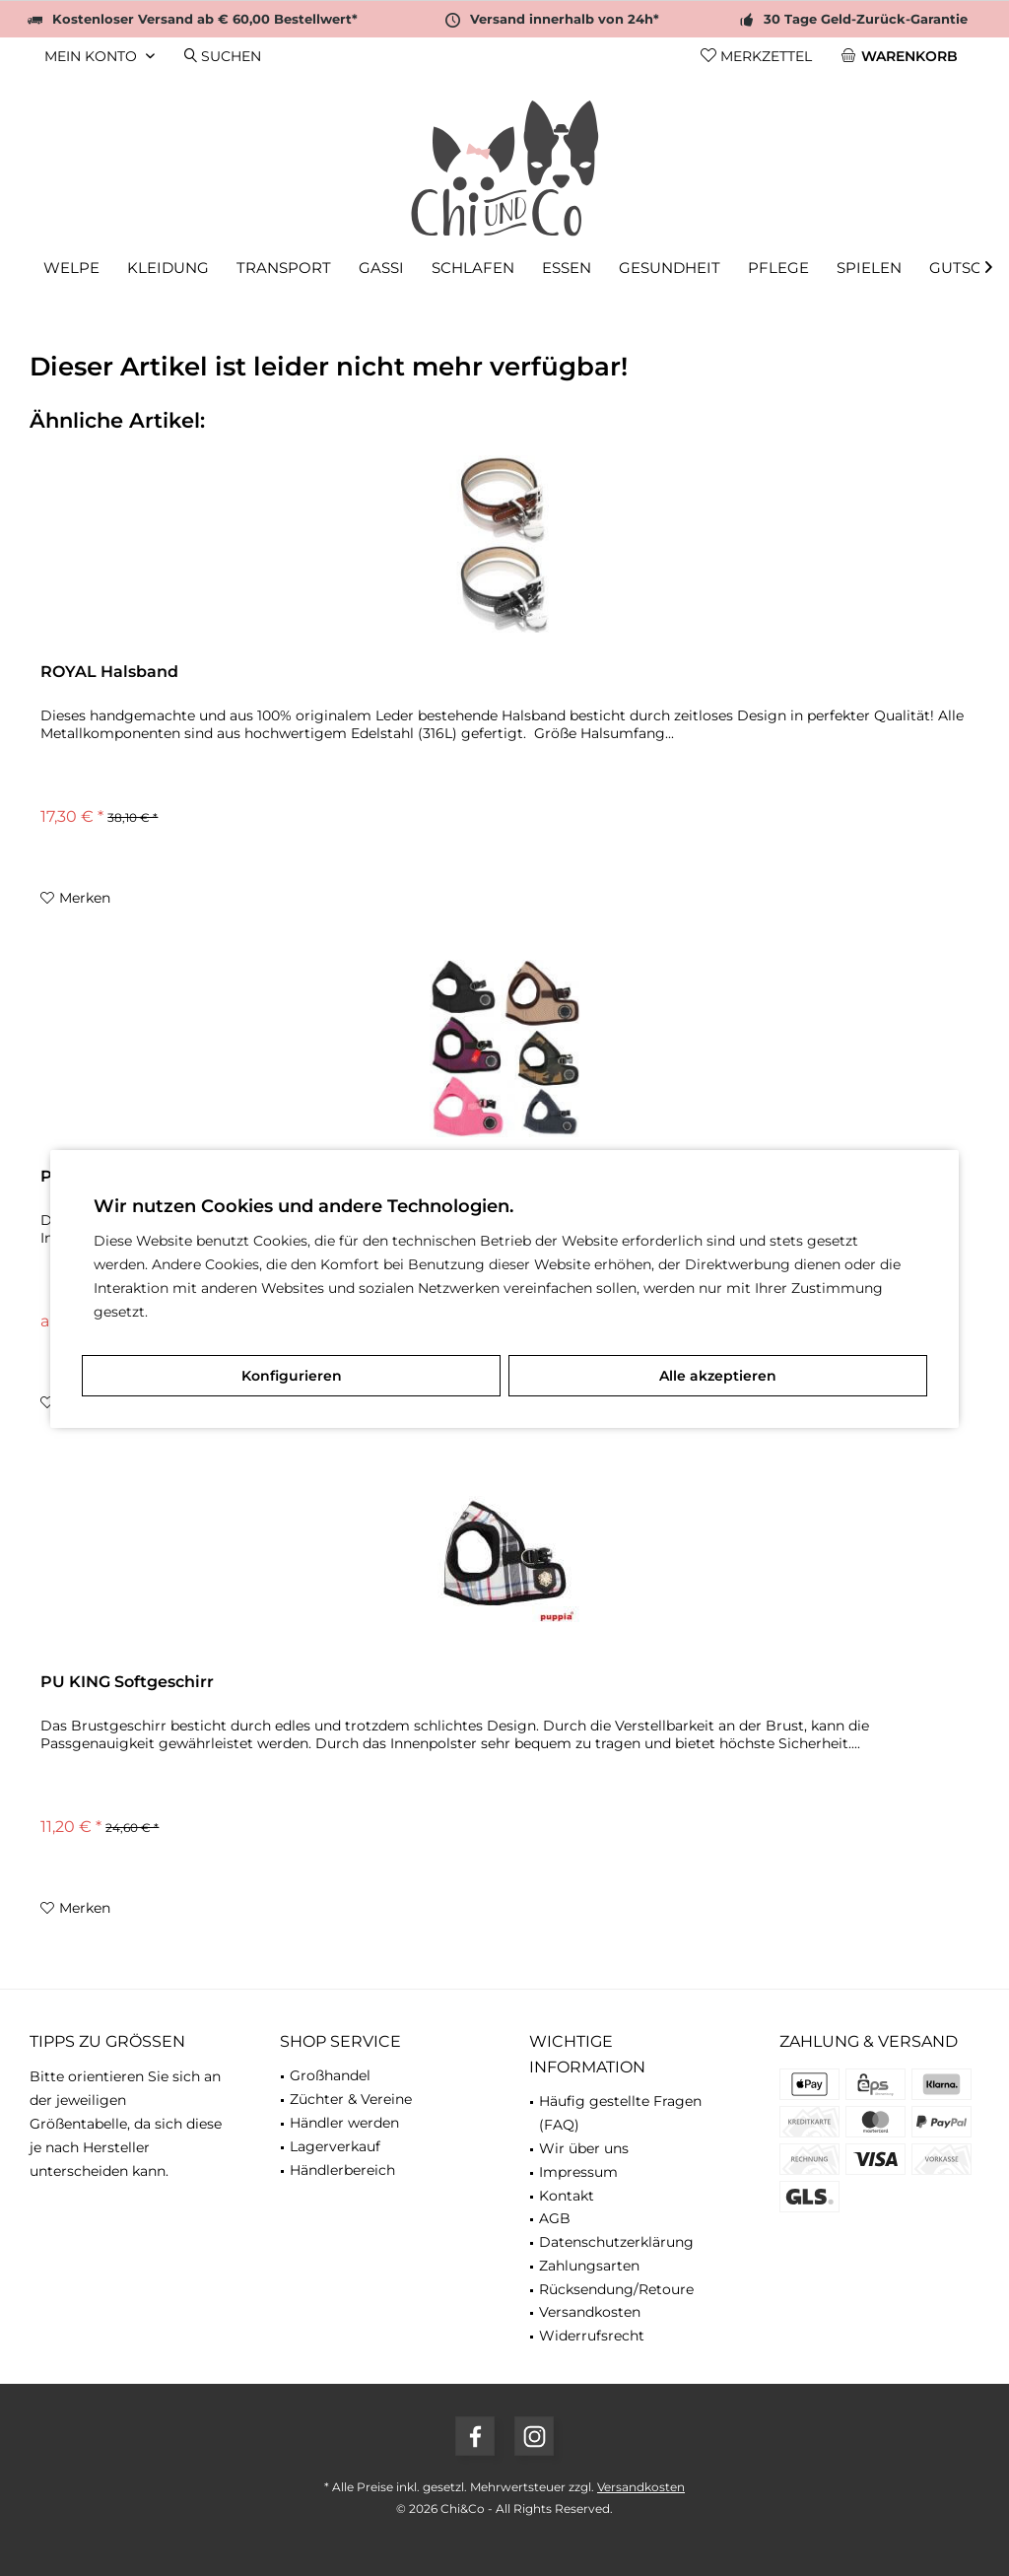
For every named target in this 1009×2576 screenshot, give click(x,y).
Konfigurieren (291, 1376)
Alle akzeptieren (717, 1376)
